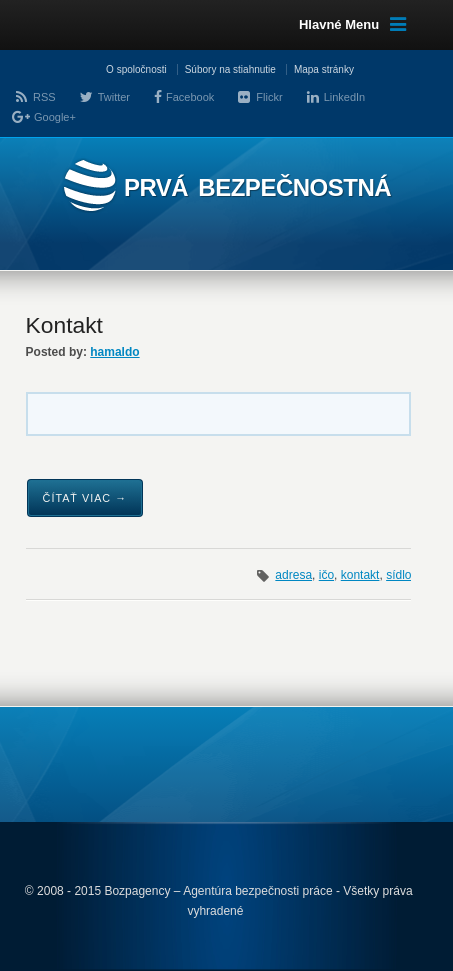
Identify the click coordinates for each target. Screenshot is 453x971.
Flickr (269, 97)
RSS (44, 97)
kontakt (360, 575)
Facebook (190, 97)
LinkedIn (345, 97)
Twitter (114, 97)
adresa (293, 575)
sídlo (398, 575)
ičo (326, 575)
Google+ (55, 117)
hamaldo (114, 352)
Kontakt (64, 325)
